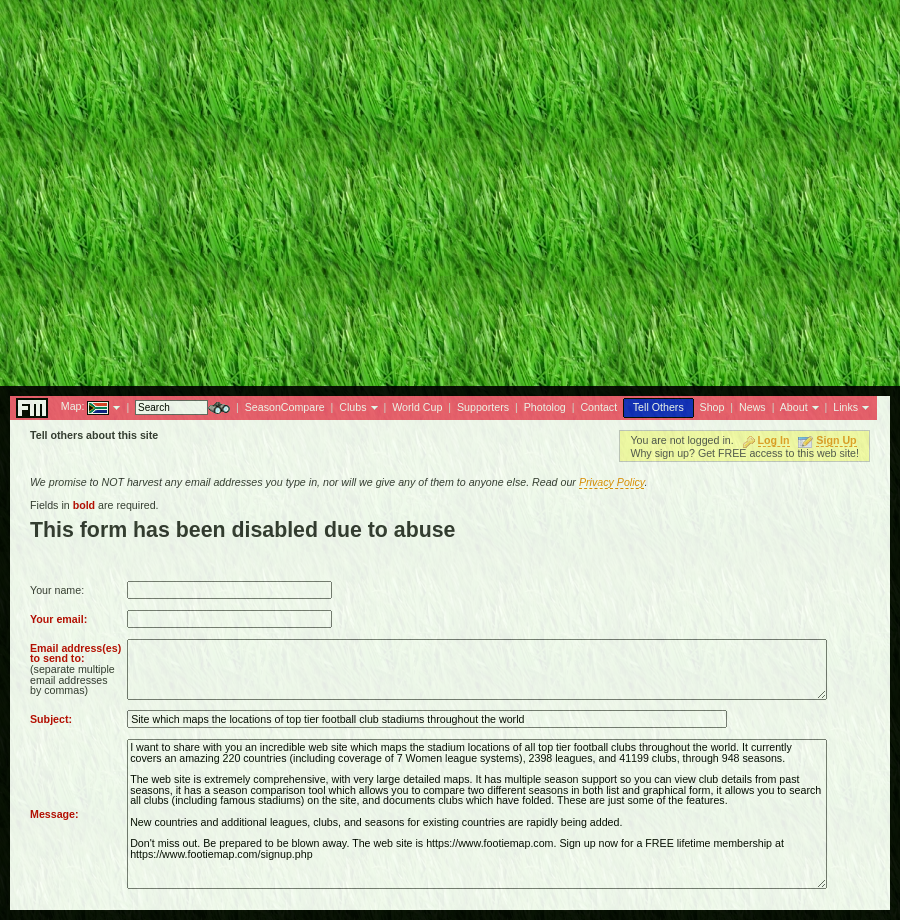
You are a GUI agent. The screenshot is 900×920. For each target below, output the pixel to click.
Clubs (352, 407)
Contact (598, 407)
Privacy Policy (612, 482)
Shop (712, 407)
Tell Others (658, 407)
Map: (73, 406)
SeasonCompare (285, 407)
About (794, 407)
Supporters (483, 407)
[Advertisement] (187, 187)
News (752, 407)
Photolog (545, 407)
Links (845, 407)
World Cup (417, 407)
